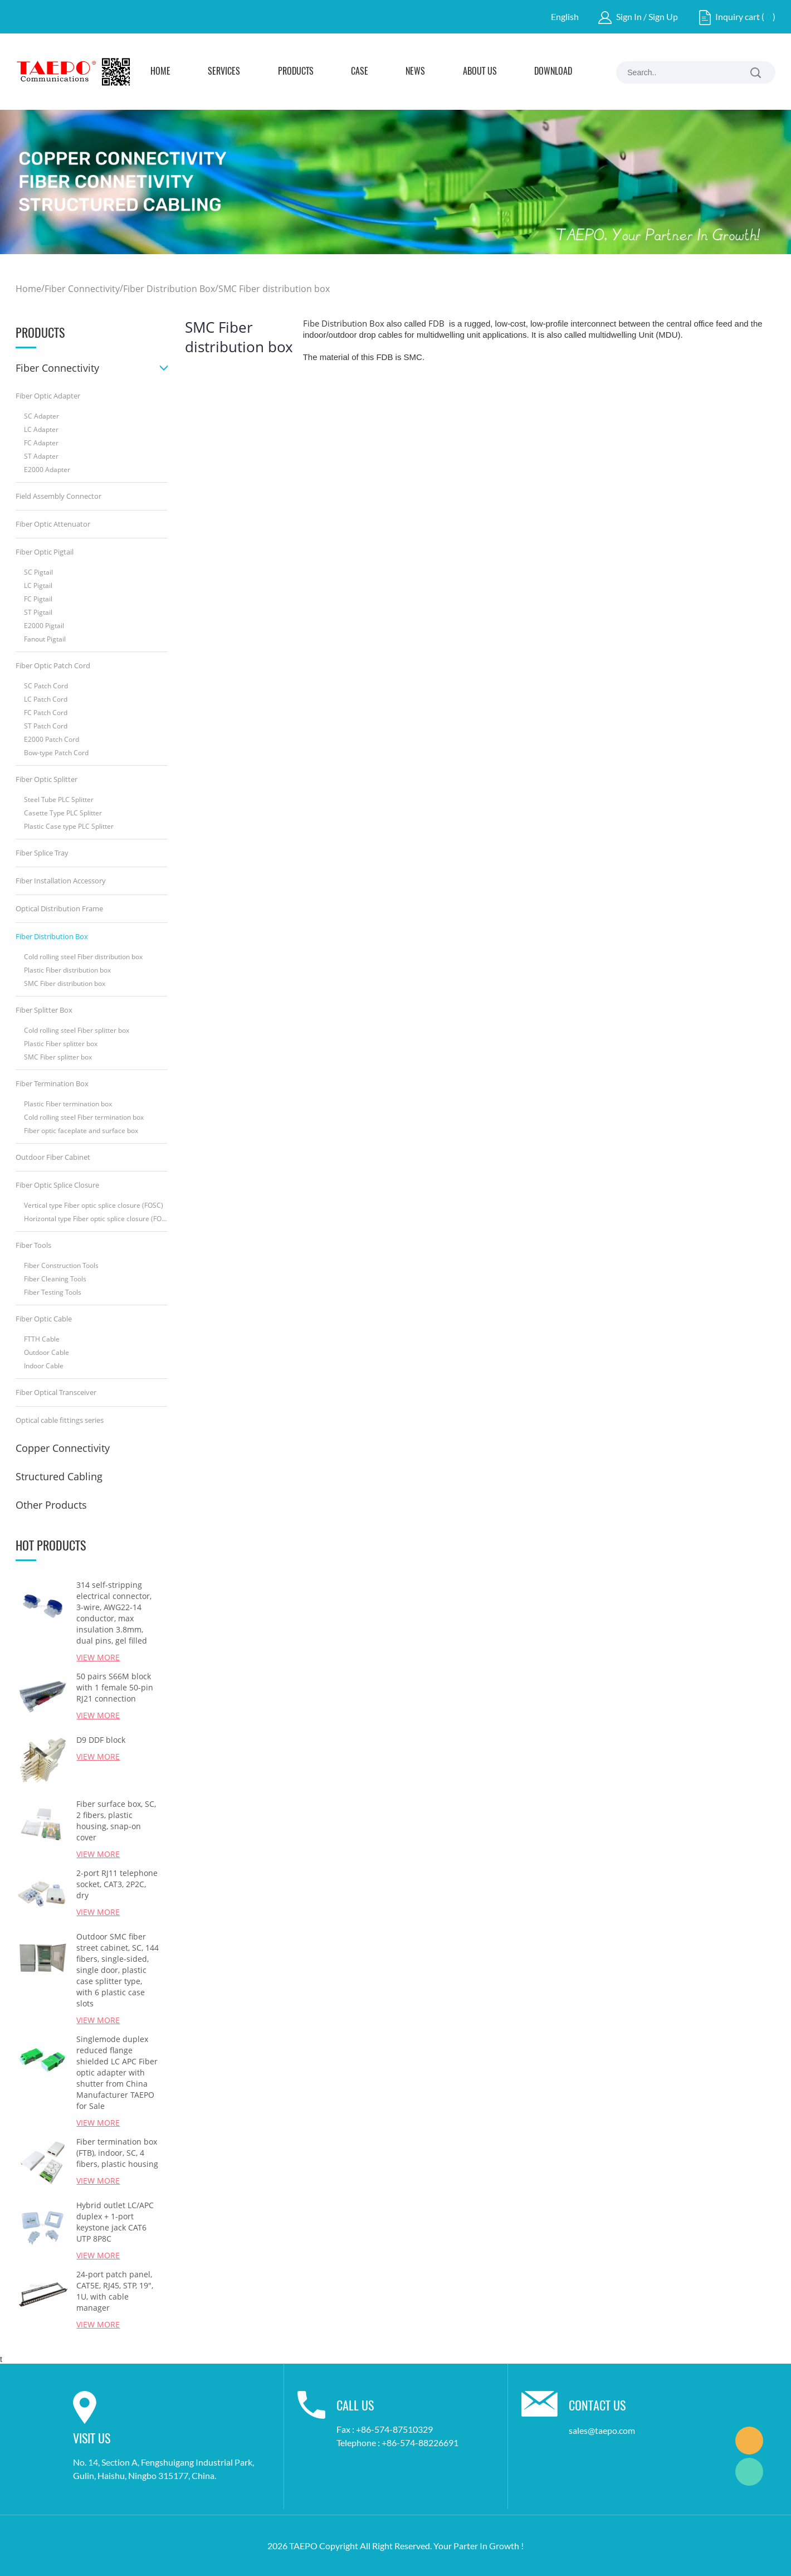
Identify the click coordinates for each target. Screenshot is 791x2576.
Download (553, 72)
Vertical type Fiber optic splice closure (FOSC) (93, 1205)
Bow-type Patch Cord (56, 752)
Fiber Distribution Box (169, 289)
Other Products (51, 1504)
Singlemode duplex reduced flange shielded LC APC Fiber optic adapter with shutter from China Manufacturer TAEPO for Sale (117, 2072)
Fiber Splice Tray (42, 853)
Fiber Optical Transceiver (56, 1392)
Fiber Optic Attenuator (53, 524)
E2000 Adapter (47, 469)
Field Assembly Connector (58, 496)
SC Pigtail (38, 572)
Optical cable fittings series (60, 1420)
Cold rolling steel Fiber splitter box (76, 1030)
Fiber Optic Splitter (46, 779)
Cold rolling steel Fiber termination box (84, 1117)
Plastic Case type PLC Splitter (69, 826)
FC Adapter (41, 443)
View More (98, 1657)
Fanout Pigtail (45, 639)
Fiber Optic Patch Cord (53, 665)
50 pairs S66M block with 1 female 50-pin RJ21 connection (114, 1687)
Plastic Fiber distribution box (67, 970)
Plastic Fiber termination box (68, 1104)
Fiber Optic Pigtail (45, 552)
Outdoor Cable (46, 1352)
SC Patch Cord (46, 686)
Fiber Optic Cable (44, 1319)
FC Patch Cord (45, 712)
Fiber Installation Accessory (61, 881)
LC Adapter (41, 429)
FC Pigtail (38, 599)
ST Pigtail (38, 612)
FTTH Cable (42, 1339)
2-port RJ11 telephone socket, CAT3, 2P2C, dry (117, 1884)
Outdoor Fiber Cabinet (53, 1157)
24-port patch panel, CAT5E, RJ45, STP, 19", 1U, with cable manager (114, 2291)
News (415, 72)
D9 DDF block (100, 1739)
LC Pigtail (38, 585)
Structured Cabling (59, 1476)
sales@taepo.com (602, 2430)
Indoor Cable (44, 1365)
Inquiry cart (737, 16)
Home (160, 72)
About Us (480, 72)
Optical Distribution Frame (59, 908)
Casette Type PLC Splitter (63, 813)
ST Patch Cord (45, 726)
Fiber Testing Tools (52, 1292)
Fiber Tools (33, 1245)
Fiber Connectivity (82, 289)
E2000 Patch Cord (51, 739)
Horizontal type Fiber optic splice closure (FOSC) (96, 1218)
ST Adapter (41, 456)
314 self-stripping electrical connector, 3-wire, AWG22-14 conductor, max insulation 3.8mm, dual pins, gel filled (114, 1612)
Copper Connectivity (63, 1448)
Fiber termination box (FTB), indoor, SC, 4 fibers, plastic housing (117, 2152)
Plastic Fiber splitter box (60, 1043)
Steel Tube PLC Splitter (59, 799)
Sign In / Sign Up (647, 16)
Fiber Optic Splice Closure (57, 1185)
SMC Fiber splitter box (58, 1057)
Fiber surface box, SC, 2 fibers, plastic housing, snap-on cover (116, 1821)
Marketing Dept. (749, 2441)
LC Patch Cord (45, 699)
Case (359, 72)
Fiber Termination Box (52, 1083)
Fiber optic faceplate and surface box (81, 1130)
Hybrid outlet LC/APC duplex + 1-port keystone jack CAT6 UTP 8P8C (115, 2222)
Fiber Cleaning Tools (55, 1279)
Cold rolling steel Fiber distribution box (83, 956)
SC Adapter (41, 416)
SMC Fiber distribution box (274, 289)
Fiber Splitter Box (44, 1010)
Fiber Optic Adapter (48, 396)
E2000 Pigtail (44, 625)
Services (224, 72)
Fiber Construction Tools (61, 1265)
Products (296, 72)
